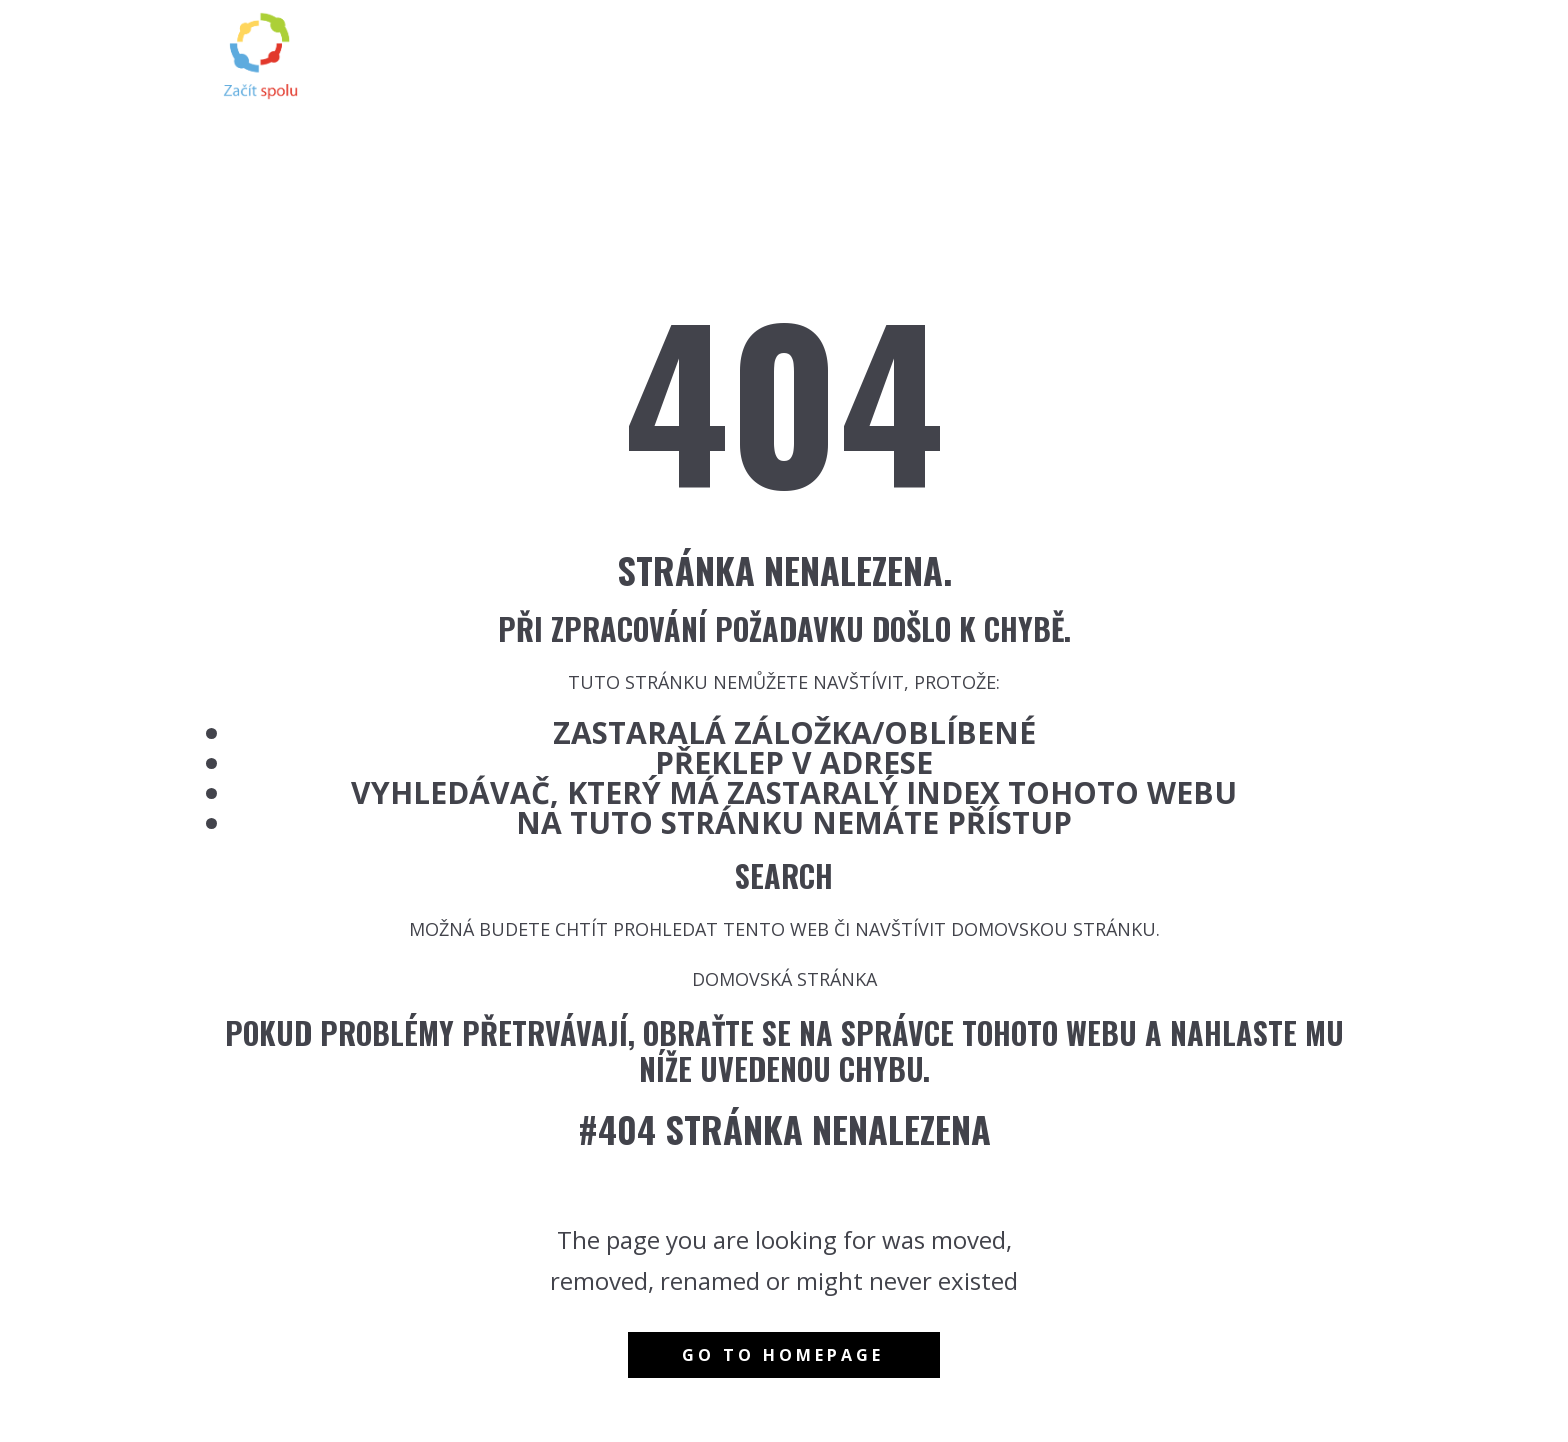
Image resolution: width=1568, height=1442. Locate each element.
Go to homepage (783, 1355)
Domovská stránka (784, 979)
